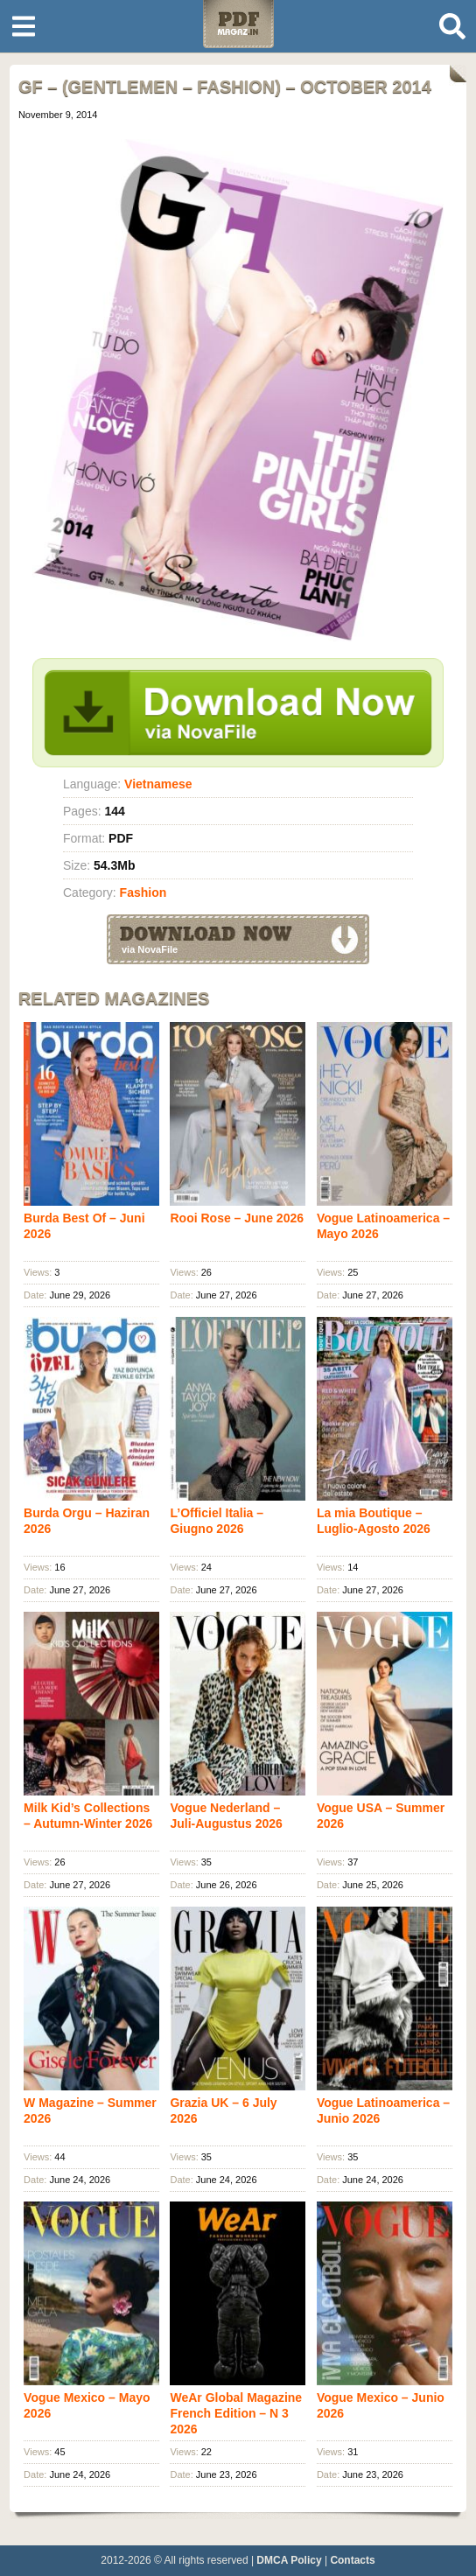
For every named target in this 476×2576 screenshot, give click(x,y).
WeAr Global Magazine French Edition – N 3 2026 (236, 2413)
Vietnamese (158, 784)
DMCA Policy (288, 2560)
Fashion (143, 893)
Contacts (352, 2560)
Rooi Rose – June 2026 (237, 1218)
